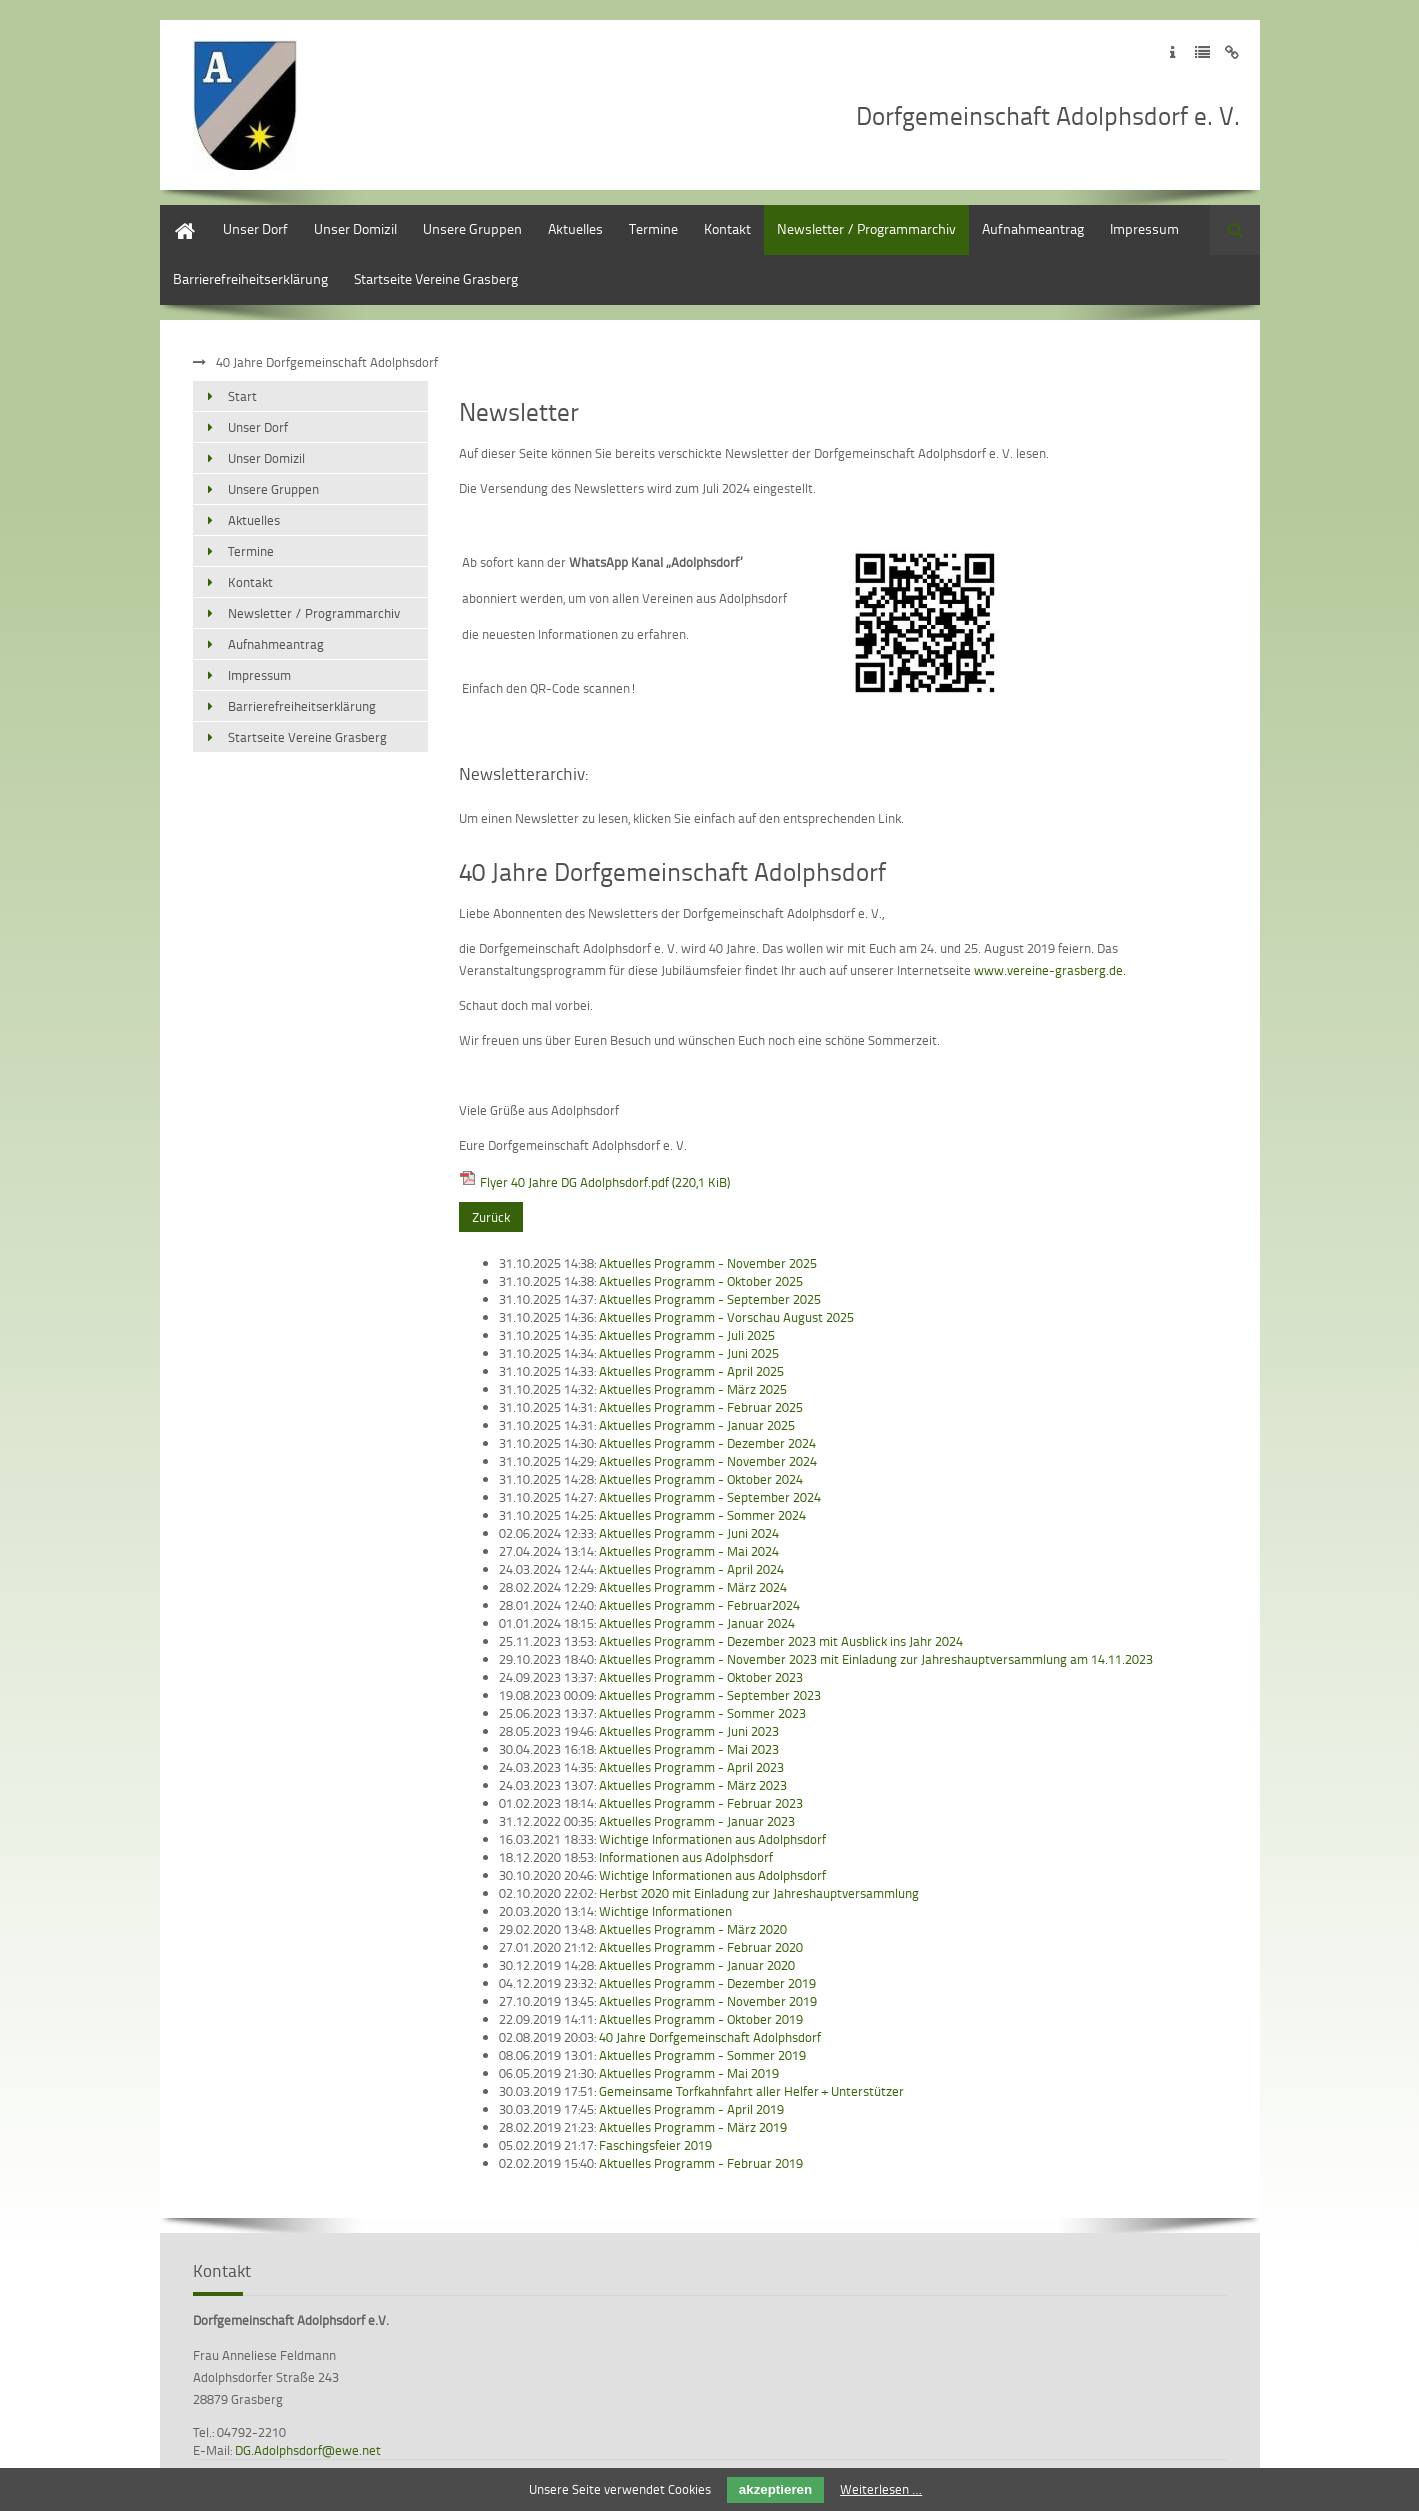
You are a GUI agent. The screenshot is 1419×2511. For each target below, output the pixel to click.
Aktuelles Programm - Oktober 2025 (701, 1281)
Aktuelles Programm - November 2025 (708, 1263)
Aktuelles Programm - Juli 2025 (687, 1335)
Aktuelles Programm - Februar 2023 (701, 1803)
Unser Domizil (355, 228)
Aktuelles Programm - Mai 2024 (689, 1551)
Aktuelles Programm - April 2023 (691, 1767)
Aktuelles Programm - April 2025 (691, 1371)
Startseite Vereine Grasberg (436, 278)
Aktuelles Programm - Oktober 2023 (701, 1677)
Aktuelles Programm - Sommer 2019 (702, 2055)
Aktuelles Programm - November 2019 (708, 2001)
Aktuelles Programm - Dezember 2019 (707, 1983)
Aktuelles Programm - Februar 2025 (701, 1407)
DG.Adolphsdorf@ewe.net (308, 2450)
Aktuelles (575, 228)
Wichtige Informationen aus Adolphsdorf (712, 1839)
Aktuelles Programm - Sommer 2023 (702, 1713)
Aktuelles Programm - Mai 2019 (689, 2073)
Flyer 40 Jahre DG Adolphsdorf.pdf (605, 1182)
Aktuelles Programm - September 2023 (710, 1695)
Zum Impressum (1172, 52)
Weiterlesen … (881, 2489)
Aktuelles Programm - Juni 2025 (689, 1353)
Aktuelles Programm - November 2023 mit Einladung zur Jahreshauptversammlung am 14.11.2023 (876, 1659)
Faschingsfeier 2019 (655, 2145)
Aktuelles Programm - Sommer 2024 (702, 1515)
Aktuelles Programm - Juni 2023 (689, 1731)
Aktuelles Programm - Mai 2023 (689, 1749)
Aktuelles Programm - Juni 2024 (689, 1533)
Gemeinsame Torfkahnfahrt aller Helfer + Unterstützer (751, 2091)
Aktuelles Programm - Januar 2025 (697, 1425)
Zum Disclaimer (1232, 52)
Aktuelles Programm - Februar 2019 (701, 2163)
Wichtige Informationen (665, 1911)
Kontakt (727, 228)
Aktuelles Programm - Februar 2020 (701, 1947)
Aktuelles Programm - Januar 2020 (697, 1965)
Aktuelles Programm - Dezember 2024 (707, 1443)
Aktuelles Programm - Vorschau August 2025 (726, 1317)
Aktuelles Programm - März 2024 (693, 1587)
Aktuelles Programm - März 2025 (693, 1389)
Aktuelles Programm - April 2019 (691, 2109)
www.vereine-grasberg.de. (1050, 970)
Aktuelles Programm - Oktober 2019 (701, 2019)
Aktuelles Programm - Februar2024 (699, 1605)
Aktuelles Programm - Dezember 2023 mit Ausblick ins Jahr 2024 (781, 1641)
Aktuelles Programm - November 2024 (708, 1461)
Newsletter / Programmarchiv (866, 228)
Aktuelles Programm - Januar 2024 (697, 1623)
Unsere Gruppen (472, 228)
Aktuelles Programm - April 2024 (691, 1569)
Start (174, 214)
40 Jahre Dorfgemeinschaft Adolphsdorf (710, 2037)
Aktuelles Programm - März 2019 (693, 2127)
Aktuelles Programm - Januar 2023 (697, 1821)
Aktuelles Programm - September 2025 (710, 1299)
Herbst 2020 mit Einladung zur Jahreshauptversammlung (759, 1893)
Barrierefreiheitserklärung (250, 278)
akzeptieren (775, 2489)
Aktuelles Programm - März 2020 (693, 1929)
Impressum (1144, 228)
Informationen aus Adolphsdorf (686, 1857)
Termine (653, 228)
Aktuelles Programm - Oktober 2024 (701, 1479)
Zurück (491, 1217)
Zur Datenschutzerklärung (1202, 52)
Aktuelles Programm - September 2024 (710, 1497)
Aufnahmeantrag (1033, 228)
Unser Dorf (255, 228)
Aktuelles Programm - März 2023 (693, 1785)
